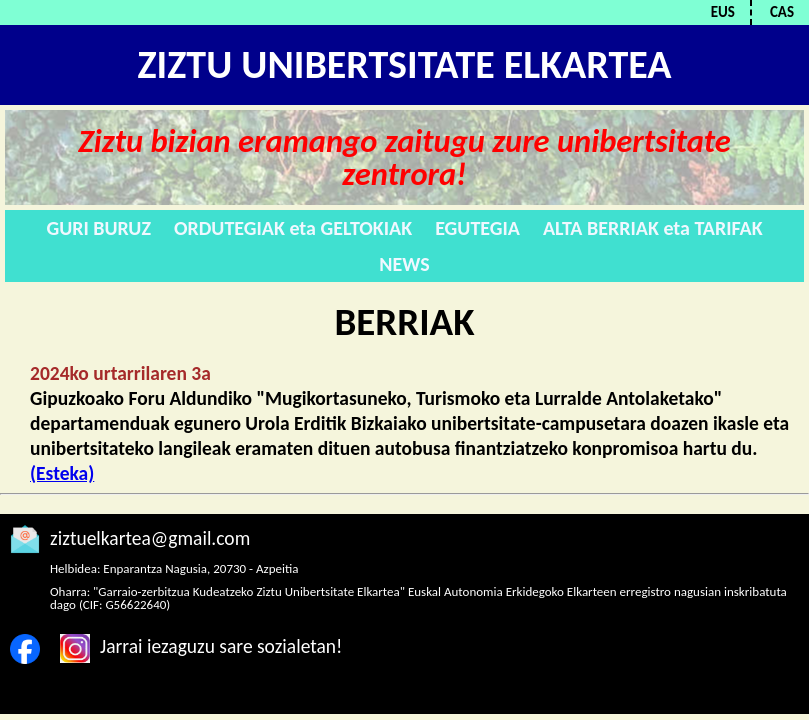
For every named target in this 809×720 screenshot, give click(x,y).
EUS (723, 12)
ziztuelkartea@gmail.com (150, 538)
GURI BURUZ (98, 228)
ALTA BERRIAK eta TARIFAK (653, 228)
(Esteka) (62, 473)
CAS (782, 12)
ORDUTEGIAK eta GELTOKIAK (293, 228)
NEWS (404, 264)
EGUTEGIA (477, 228)
